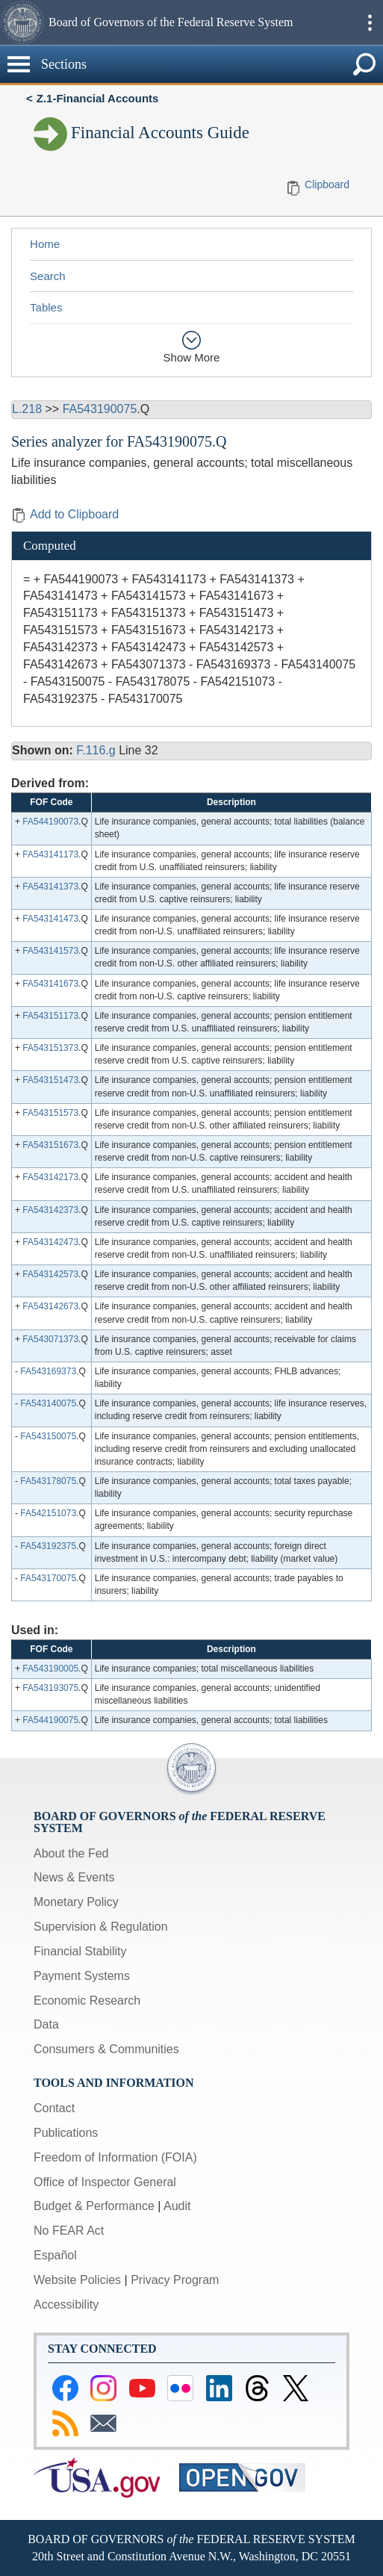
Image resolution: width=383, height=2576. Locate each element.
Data (46, 2024)
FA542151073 (48, 1513)
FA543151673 (50, 1145)
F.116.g (95, 750)
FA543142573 (50, 1274)
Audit (177, 2206)
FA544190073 (50, 821)
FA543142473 (50, 1242)
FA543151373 (50, 1048)
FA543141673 (50, 983)
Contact (54, 2108)
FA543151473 (50, 1080)
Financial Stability (80, 1951)
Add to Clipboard (65, 514)
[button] (22, 22)
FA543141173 (50, 854)
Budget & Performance (94, 2206)
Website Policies (77, 2280)
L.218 (27, 409)
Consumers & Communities (106, 2049)
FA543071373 (50, 1339)
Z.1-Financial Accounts (98, 98)
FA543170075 (48, 1578)
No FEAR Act (69, 2230)
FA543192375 (48, 1546)
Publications (66, 2132)
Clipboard (327, 184)
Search (48, 276)
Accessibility (66, 2304)
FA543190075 (100, 409)
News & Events (74, 1877)
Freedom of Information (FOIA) (115, 2157)
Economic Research (87, 2000)
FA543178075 (48, 1481)
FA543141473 (50, 918)
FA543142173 (50, 1177)
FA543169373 (48, 1371)
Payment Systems (82, 1976)
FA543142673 (50, 1306)
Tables (46, 307)
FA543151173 (50, 1016)
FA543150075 (48, 1436)
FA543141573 (50, 951)
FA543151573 (50, 1113)
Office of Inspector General (105, 2182)
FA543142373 (50, 1210)
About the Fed (71, 1853)
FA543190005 (50, 1668)
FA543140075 (48, 1403)
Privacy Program (175, 2280)
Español (55, 2255)
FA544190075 (50, 1720)
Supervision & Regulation (101, 1926)
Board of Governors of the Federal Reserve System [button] (171, 22)
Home (45, 244)
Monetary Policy (76, 1902)
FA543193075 (50, 1688)
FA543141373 (50, 886)
